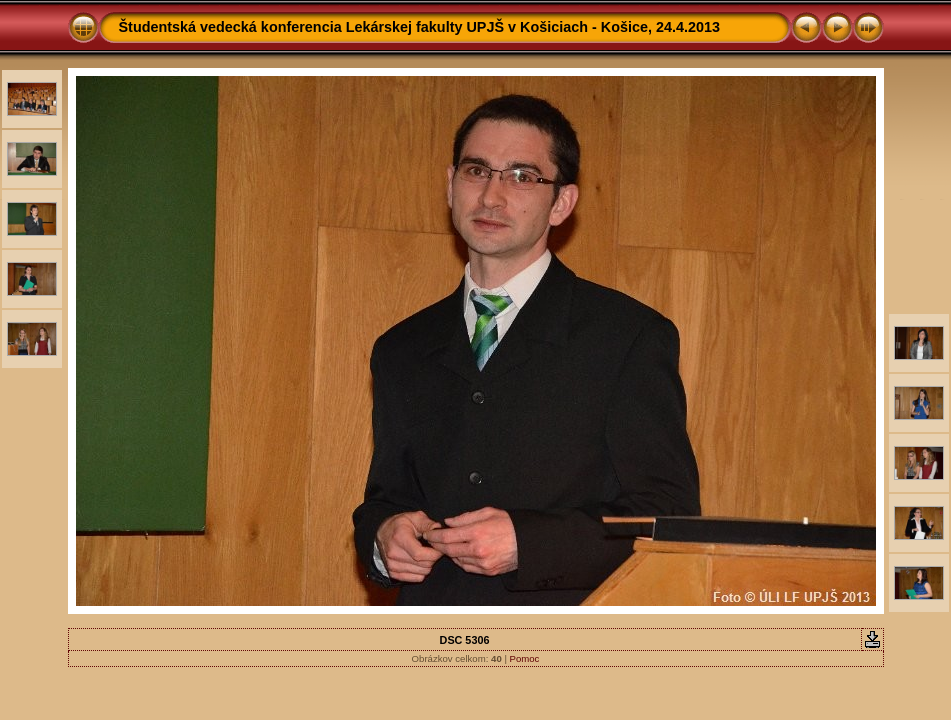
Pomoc (525, 658)
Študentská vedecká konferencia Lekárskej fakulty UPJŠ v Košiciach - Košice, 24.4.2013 (420, 27)
